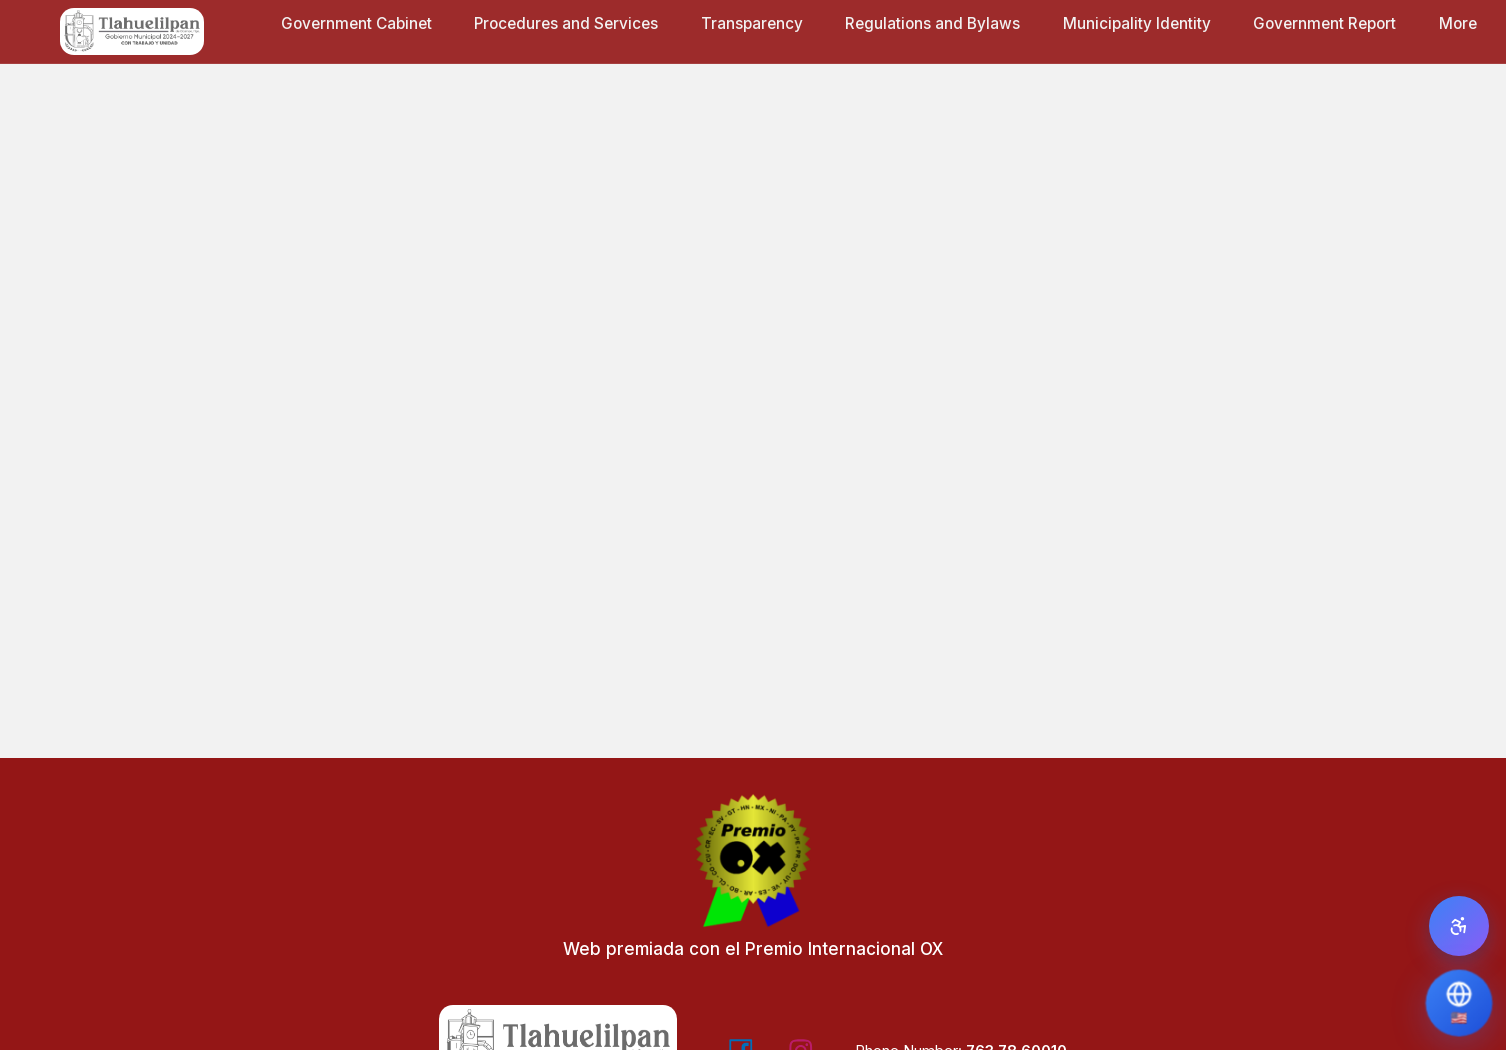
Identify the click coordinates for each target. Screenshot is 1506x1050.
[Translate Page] (1459, 1003)
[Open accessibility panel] (1459, 926)
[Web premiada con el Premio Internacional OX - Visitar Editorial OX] (753, 885)
